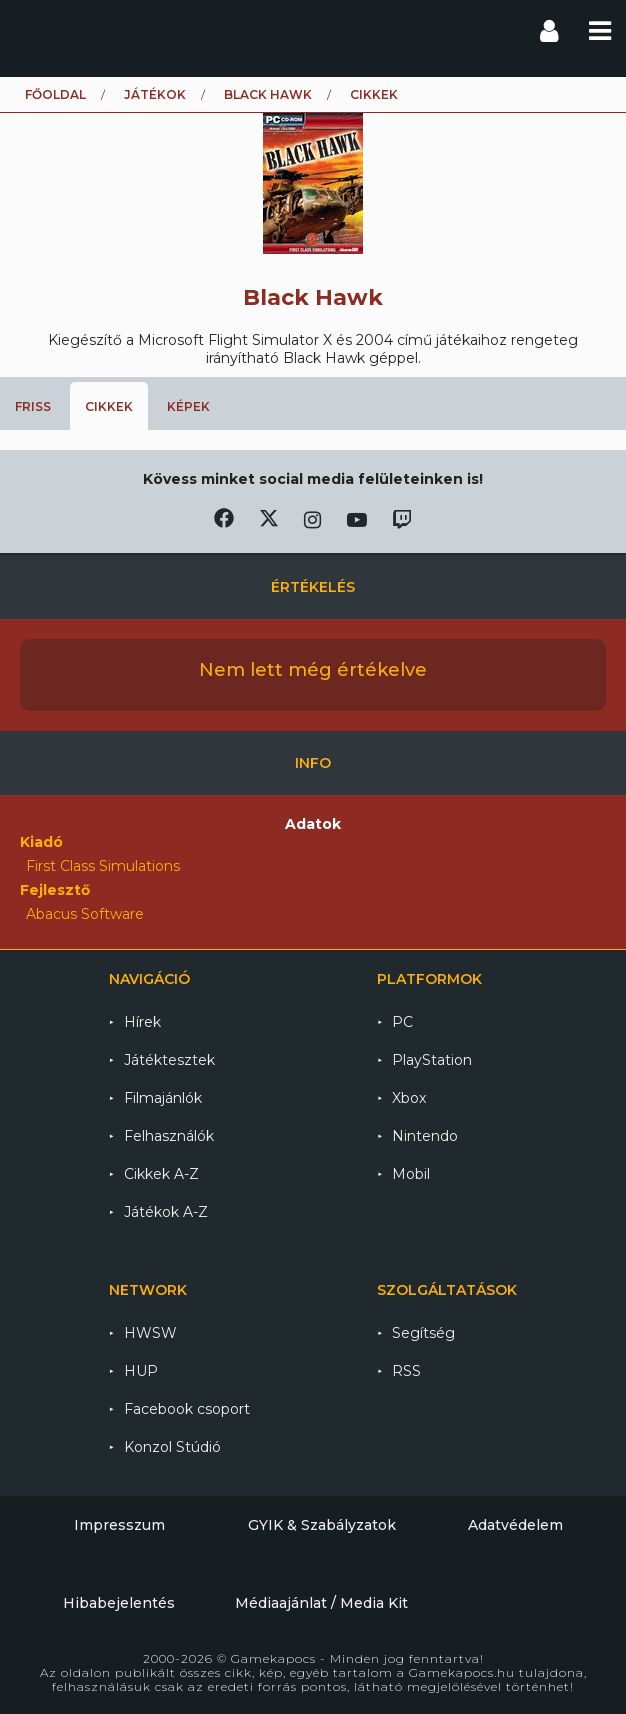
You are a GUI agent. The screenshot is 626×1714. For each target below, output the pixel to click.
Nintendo (425, 1136)
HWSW (150, 1333)
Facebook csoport (187, 1409)
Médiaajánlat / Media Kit (321, 1603)
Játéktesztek (169, 1060)
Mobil (411, 1174)
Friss (33, 406)
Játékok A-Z (166, 1212)
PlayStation (432, 1060)
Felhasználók (169, 1136)
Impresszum (119, 1525)
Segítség (423, 1333)
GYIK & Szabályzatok (322, 1525)
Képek (188, 406)
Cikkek (109, 406)
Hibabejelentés (119, 1603)
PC (402, 1022)
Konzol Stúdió (172, 1447)
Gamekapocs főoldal (33, 30)
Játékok (155, 94)
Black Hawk (268, 94)
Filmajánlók (163, 1098)
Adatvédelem (515, 1525)
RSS (406, 1371)
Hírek (142, 1022)
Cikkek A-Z (161, 1174)
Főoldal (55, 94)
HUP (141, 1371)
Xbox (409, 1098)
